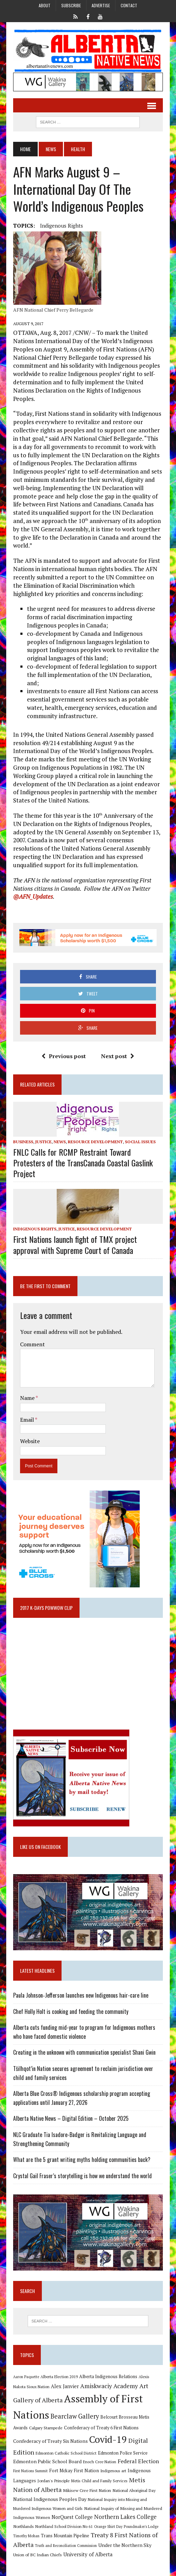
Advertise (101, 5)
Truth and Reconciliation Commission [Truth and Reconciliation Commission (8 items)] (66, 2545)
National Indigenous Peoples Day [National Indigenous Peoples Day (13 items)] (49, 2499)
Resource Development (95, 1141)
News (51, 149)
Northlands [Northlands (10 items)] (23, 2526)
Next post (117, 1056)
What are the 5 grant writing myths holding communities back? (81, 2159)
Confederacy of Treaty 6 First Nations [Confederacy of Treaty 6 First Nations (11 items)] (101, 2428)
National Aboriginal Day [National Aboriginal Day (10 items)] (134, 2490)
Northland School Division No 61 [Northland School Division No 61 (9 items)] (64, 2526)
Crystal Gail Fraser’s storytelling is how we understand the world (82, 2176)
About (44, 5)
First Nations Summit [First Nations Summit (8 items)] (30, 2470)
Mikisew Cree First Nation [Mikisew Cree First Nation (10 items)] (87, 2490)
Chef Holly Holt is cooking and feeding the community (70, 2011)
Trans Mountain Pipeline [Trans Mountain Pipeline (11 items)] (65, 2536)
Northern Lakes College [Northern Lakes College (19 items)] (125, 2517)
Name (28, 1398)
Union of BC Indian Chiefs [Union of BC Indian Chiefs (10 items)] (37, 2554)
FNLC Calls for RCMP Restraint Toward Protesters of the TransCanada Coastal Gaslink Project (83, 1163)
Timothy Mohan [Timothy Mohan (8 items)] (26, 2535)
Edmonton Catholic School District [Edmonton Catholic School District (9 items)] (66, 2453)
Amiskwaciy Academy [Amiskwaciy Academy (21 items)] (109, 2386)
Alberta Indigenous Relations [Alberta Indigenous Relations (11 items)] (108, 2377)
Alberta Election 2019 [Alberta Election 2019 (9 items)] (59, 2376)
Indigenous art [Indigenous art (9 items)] (113, 2470)
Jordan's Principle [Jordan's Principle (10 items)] (53, 2480)
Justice (43, 1141)
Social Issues (140, 1141)
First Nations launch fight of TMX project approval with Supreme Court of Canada (75, 1244)
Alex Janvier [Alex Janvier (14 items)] (65, 2386)
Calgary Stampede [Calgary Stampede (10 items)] (46, 2427)
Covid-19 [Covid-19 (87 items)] (108, 2439)
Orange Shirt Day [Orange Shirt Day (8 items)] (108, 2526)
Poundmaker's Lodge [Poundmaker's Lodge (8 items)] (141, 2526)
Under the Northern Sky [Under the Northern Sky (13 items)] (124, 2545)
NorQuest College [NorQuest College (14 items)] (72, 2517)
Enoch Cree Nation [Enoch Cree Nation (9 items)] (99, 2461)
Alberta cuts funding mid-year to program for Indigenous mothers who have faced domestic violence (84, 2032)
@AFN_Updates (33, 896)
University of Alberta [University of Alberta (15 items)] (87, 2554)
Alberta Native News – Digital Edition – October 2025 (71, 2118)
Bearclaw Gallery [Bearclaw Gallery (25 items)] (74, 2416)
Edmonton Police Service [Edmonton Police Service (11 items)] (123, 2453)
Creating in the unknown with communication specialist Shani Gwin (84, 2052)
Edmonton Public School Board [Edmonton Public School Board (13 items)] (47, 2461)
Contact (129, 5)
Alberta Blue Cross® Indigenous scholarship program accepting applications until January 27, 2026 (81, 2098)
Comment (32, 1344)
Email (27, 1419)
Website (30, 1441)
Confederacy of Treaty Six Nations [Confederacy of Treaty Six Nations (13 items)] (50, 2441)
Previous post (63, 1056)
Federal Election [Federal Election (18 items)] (138, 2461)
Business (23, 1141)
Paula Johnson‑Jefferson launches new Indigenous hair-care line (80, 1995)
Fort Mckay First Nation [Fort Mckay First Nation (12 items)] (74, 2470)
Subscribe (71, 5)
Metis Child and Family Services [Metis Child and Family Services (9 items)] (99, 2480)
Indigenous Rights (61, 225)
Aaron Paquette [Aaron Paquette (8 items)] (26, 2376)
